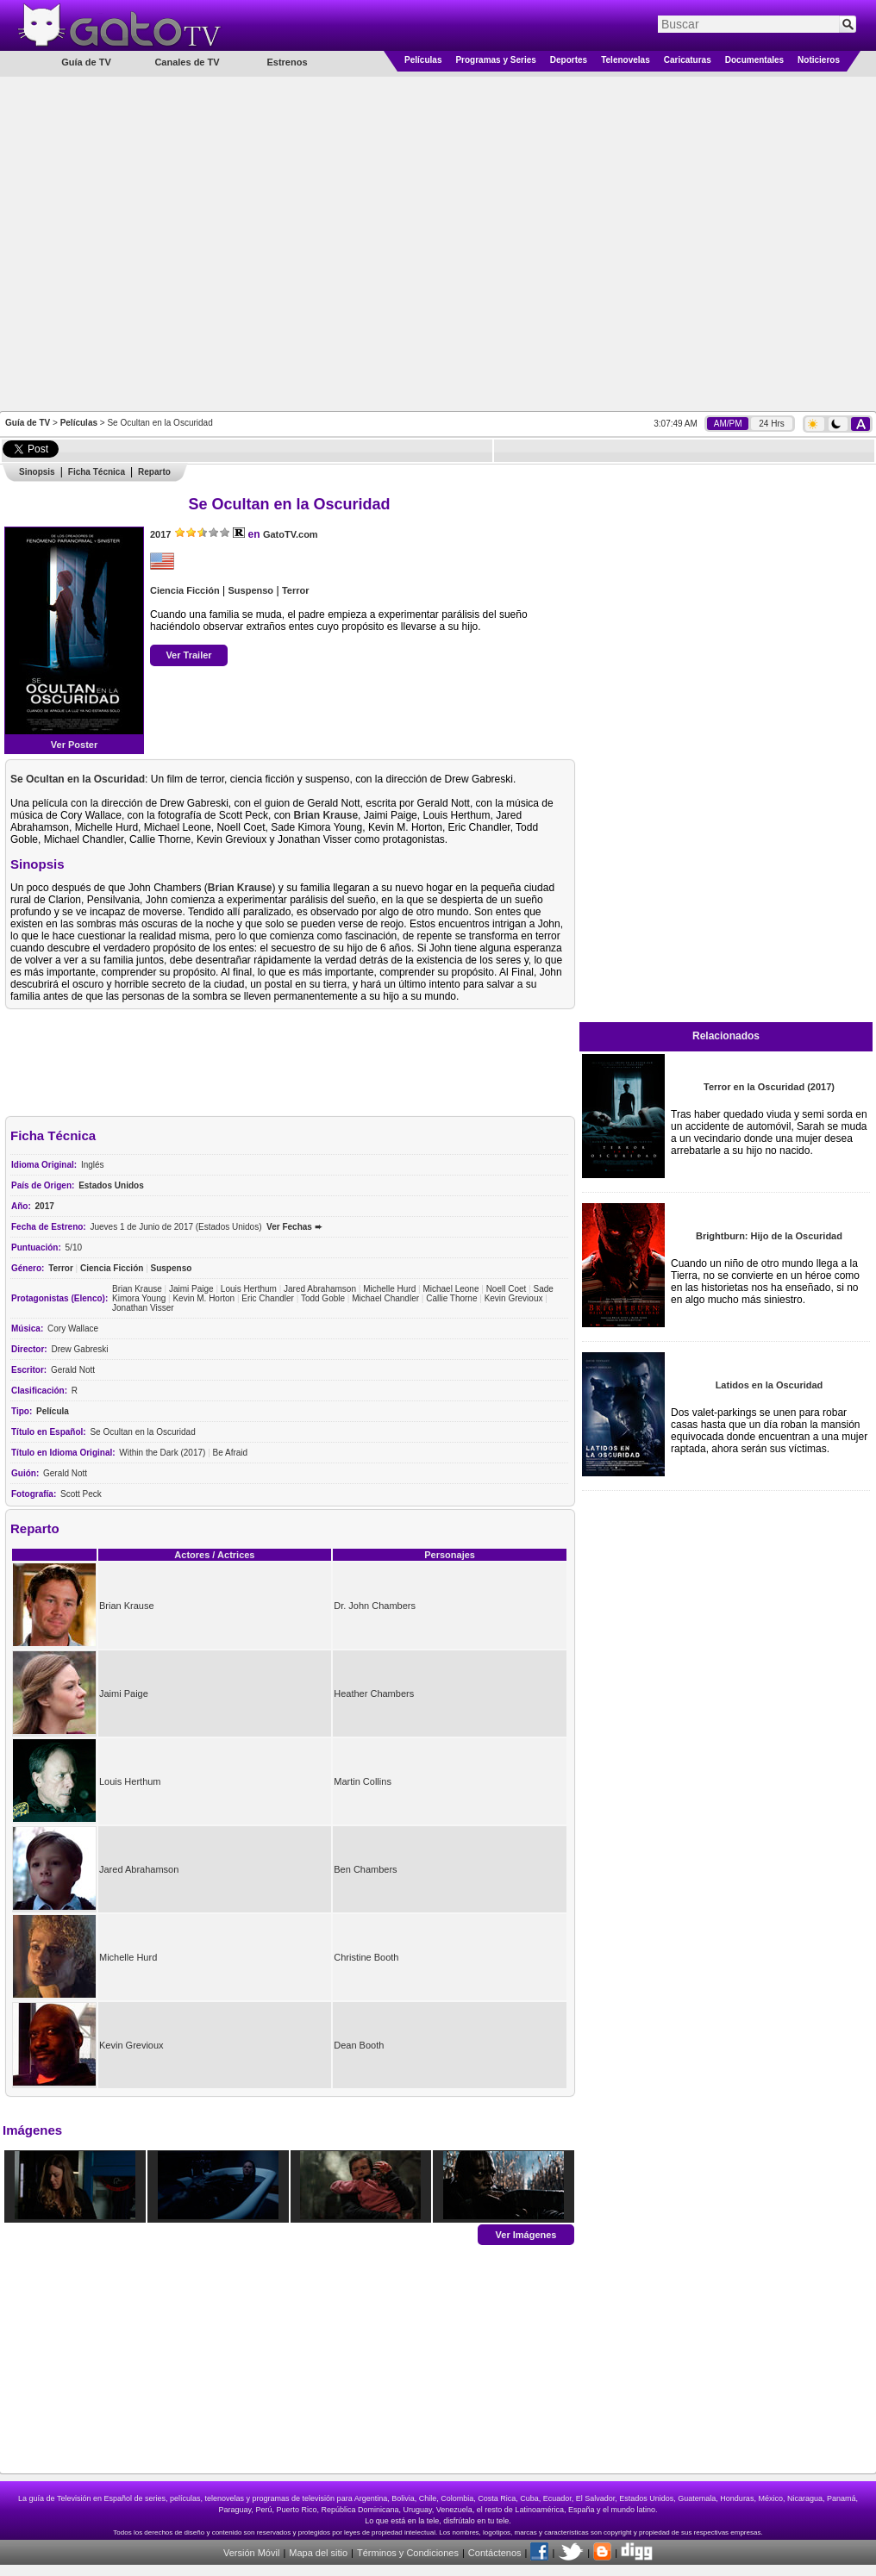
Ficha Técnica (96, 472)
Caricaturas (687, 60)
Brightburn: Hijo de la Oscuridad (769, 1236)
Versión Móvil (251, 2553)
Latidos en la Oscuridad (769, 1385)
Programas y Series (495, 60)
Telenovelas (625, 60)
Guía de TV (27, 422)
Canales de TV (186, 62)
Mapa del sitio (318, 2553)
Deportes (568, 60)
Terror (296, 590)
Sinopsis (37, 472)
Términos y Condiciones (408, 2553)
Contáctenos (495, 2553)
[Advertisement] (180, 242)
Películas (422, 60)
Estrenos (286, 62)
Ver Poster (74, 744)
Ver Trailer (188, 655)
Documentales (754, 60)
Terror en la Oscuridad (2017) (769, 1087)
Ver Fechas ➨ (294, 1227)
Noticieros (819, 60)
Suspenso (251, 590)
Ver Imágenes (526, 2234)
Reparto (154, 472)
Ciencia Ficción (185, 590)
